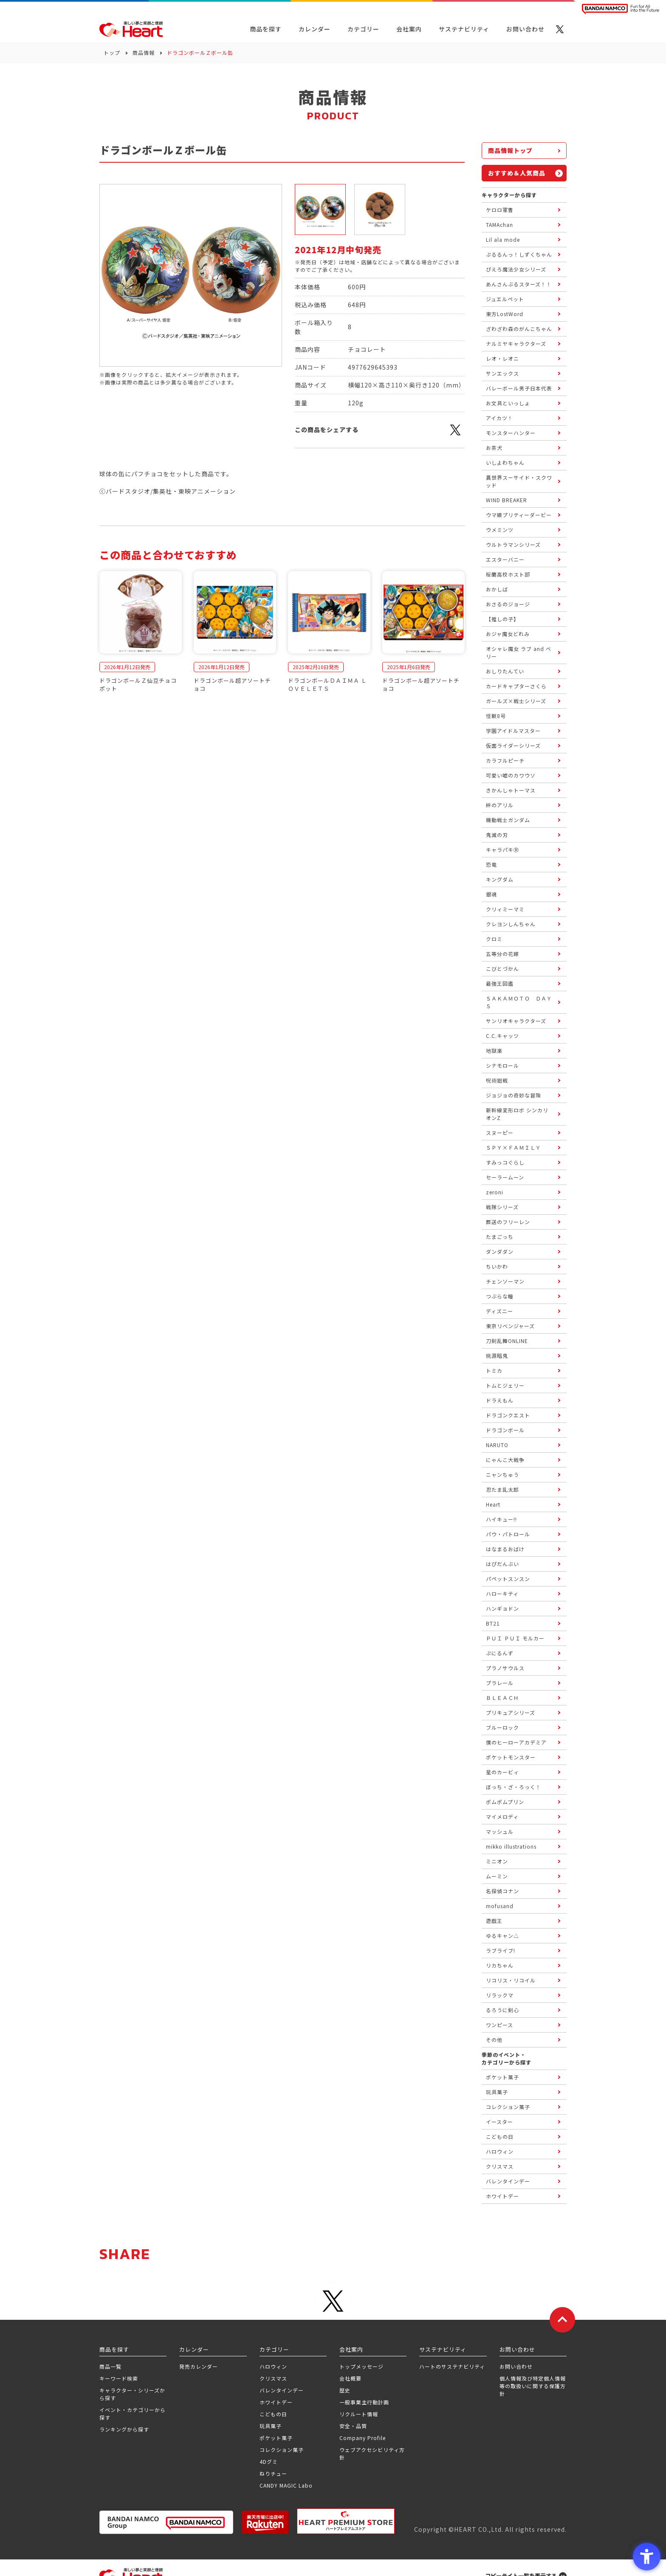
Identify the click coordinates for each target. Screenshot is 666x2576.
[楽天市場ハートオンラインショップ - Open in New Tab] (265, 2522)
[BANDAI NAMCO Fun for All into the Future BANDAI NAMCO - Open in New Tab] (620, 9)
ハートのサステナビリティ (452, 2366)
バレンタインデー (282, 2390)
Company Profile (362, 2437)
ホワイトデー (276, 2402)
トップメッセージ (361, 2366)
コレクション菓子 (282, 2449)
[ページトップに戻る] (562, 2320)
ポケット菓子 (276, 2437)
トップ (112, 52)
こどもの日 (273, 2414)
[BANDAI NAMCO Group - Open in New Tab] (166, 2522)
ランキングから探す (124, 2429)
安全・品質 (353, 2425)
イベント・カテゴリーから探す (132, 2413)
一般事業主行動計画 (364, 2402)
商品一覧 (110, 2366)
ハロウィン (273, 2366)
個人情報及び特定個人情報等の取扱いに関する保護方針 (533, 2386)
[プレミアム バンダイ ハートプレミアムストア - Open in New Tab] (346, 2521)
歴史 (344, 2390)
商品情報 (144, 52)
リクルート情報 (358, 2414)
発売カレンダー (198, 2366)
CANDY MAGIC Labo (286, 2485)
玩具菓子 (271, 2425)
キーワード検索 (118, 2378)
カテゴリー (363, 29)
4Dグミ (269, 2461)
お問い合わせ (516, 2366)
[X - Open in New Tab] (560, 29)
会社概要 (350, 2378)
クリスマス (273, 2378)
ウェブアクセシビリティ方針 (372, 2453)
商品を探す (266, 29)
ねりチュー (273, 2473)
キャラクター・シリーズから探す (132, 2394)
